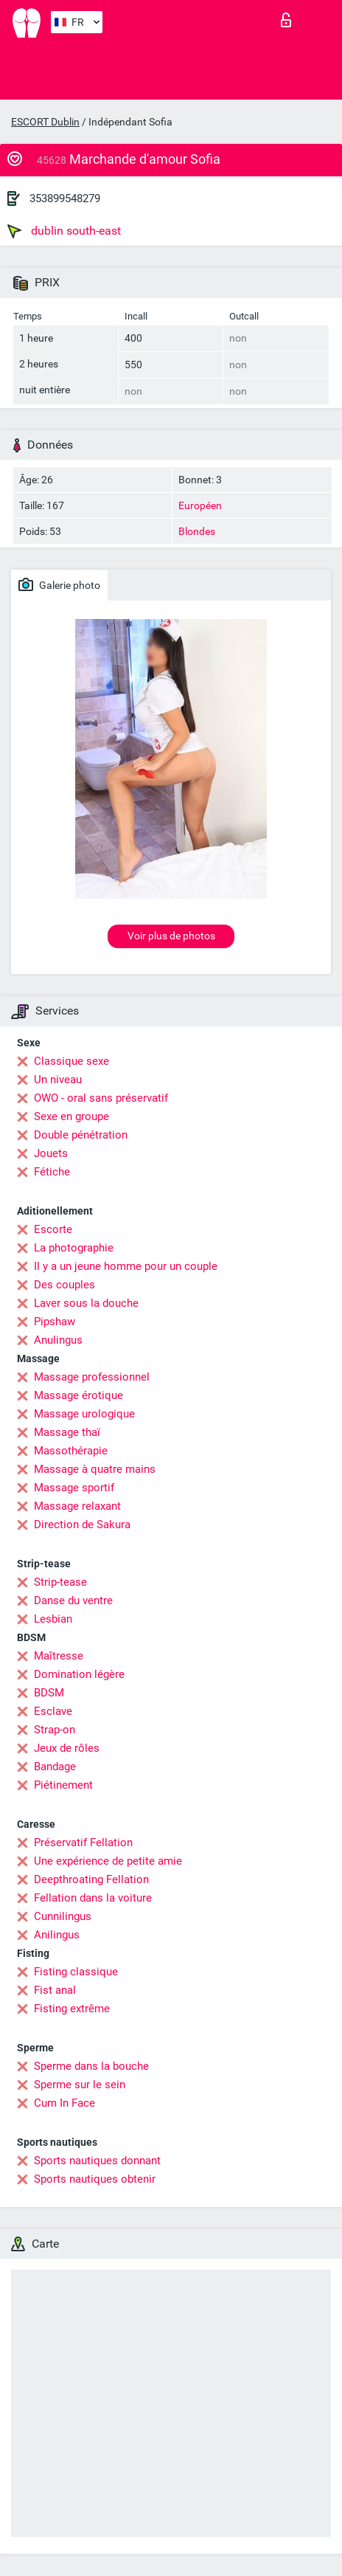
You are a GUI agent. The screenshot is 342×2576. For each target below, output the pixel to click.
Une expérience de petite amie (108, 1861)
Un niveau (58, 1079)
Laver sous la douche (86, 1303)
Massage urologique (84, 1413)
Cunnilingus (62, 1916)
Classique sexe (71, 1061)
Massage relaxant (77, 1506)
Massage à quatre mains (95, 1469)
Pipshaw (54, 1321)
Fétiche (52, 1171)
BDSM (49, 1692)
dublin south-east (64, 231)
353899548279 (64, 198)
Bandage (55, 1766)
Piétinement (63, 1785)
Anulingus (58, 1340)
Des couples (64, 1284)
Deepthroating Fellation (91, 1879)
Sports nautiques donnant (97, 2160)
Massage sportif (74, 1487)
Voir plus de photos (171, 936)
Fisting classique (76, 1971)
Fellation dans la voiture (93, 1898)
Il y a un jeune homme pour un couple (125, 1266)
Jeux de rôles (67, 1748)
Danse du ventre (73, 1600)
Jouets (51, 1153)
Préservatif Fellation (83, 1842)
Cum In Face (64, 2103)
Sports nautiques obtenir (95, 2179)
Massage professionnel (92, 1377)
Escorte (53, 1229)
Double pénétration (81, 1135)
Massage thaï (67, 1432)
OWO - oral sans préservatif (101, 1098)
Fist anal (55, 1990)
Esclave (53, 1711)
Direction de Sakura (82, 1524)
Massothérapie (71, 1450)
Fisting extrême (72, 2008)
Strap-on (54, 1729)
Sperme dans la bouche (91, 2066)
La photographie (74, 1247)
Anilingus (57, 1934)
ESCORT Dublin (45, 122)
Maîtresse (58, 1655)
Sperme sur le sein (79, 2084)
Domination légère (79, 1674)
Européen (200, 505)
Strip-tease (60, 1582)
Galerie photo (59, 584)
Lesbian (53, 1619)
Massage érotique (78, 1395)
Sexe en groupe (71, 1116)
